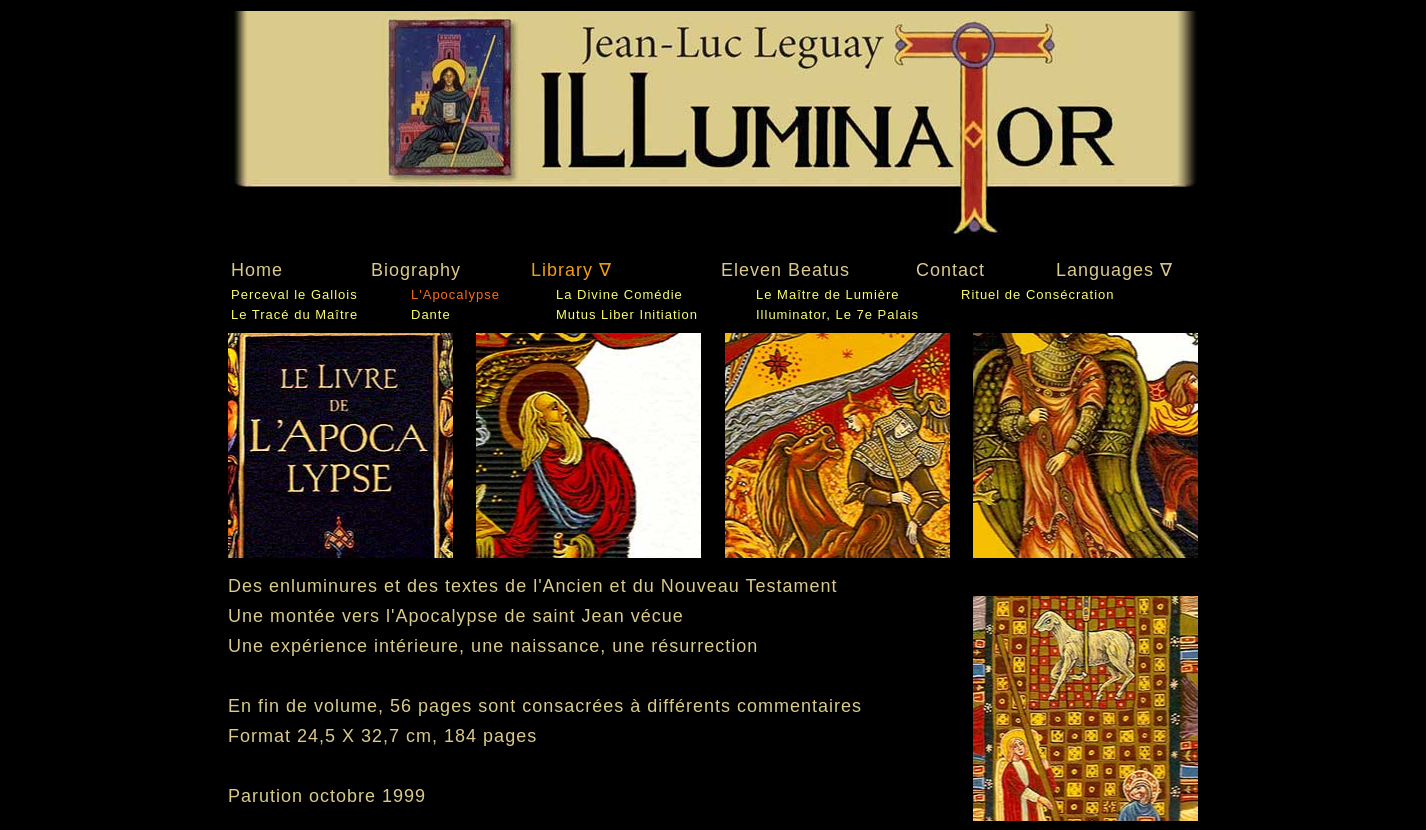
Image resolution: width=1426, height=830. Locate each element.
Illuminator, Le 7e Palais (837, 314)
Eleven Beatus (785, 270)
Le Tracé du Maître (294, 314)
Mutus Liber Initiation (627, 314)
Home (257, 270)
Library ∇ (571, 270)
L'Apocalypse (455, 294)
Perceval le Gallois (294, 294)
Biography (416, 270)
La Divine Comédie (619, 294)
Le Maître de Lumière (828, 294)
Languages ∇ (1114, 270)
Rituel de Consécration (1038, 294)
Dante (431, 314)
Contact (950, 270)
